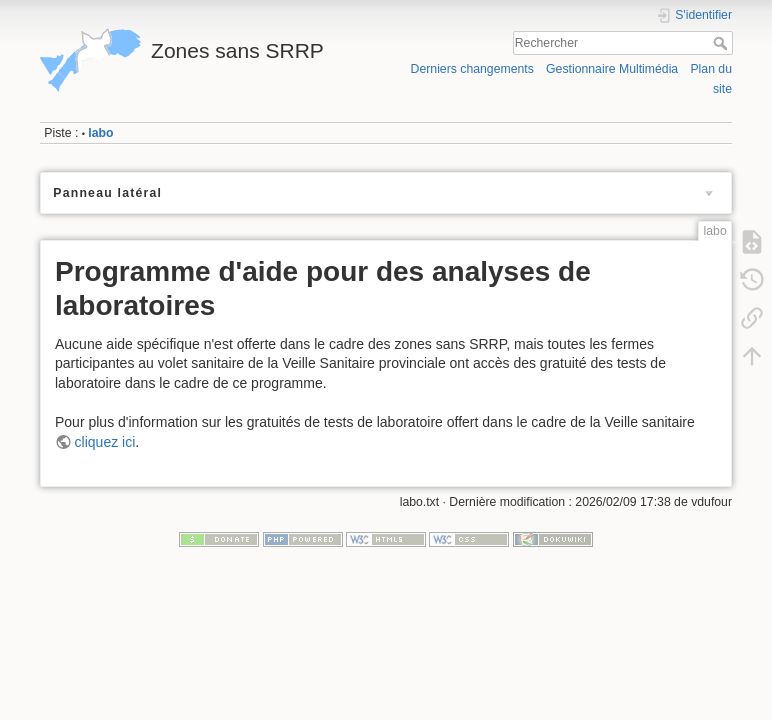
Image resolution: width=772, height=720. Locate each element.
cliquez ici (105, 442)
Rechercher (722, 43)
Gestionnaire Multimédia (612, 69)
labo (100, 133)
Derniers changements (472, 69)
